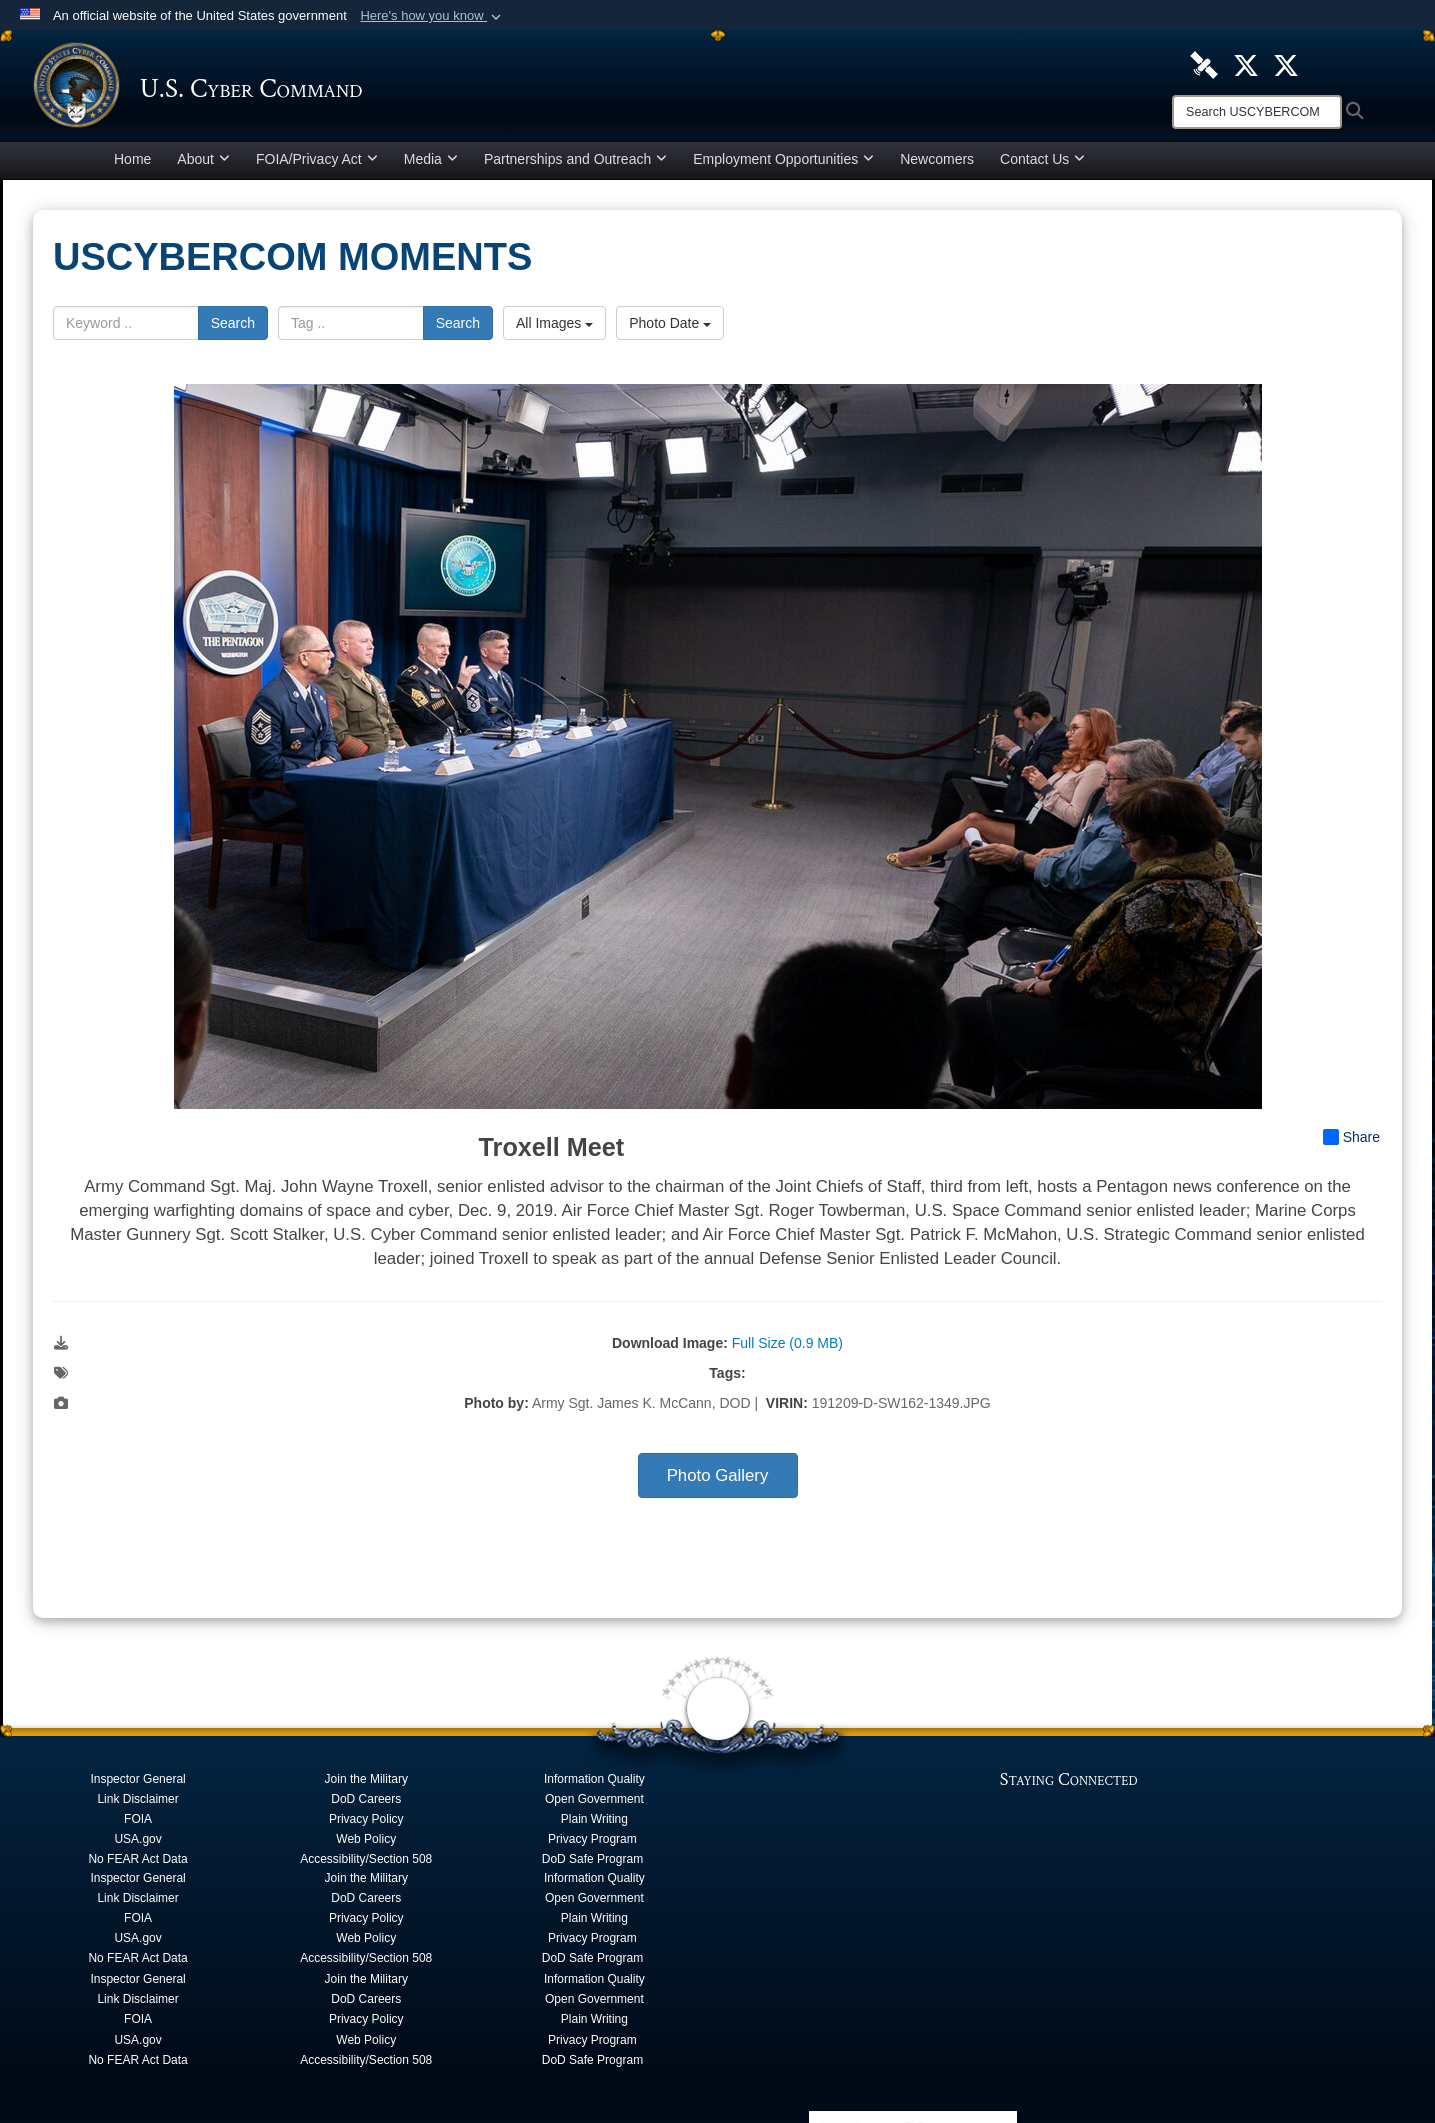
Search (233, 328)
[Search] (1257, 112)
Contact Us (1042, 164)
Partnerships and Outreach (575, 164)
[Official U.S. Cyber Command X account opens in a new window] (1246, 64)
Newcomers (937, 164)
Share (1351, 1142)
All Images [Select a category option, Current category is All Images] (554, 328)
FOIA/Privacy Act (317, 164)
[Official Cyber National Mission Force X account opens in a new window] (1286, 64)
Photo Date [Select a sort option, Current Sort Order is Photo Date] (670, 328)
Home (132, 164)
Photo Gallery (718, 1480)
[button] (432, 16)
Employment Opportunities (783, 164)
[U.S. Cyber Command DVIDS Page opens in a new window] (1204, 64)
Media (431, 164)
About (203, 164)
